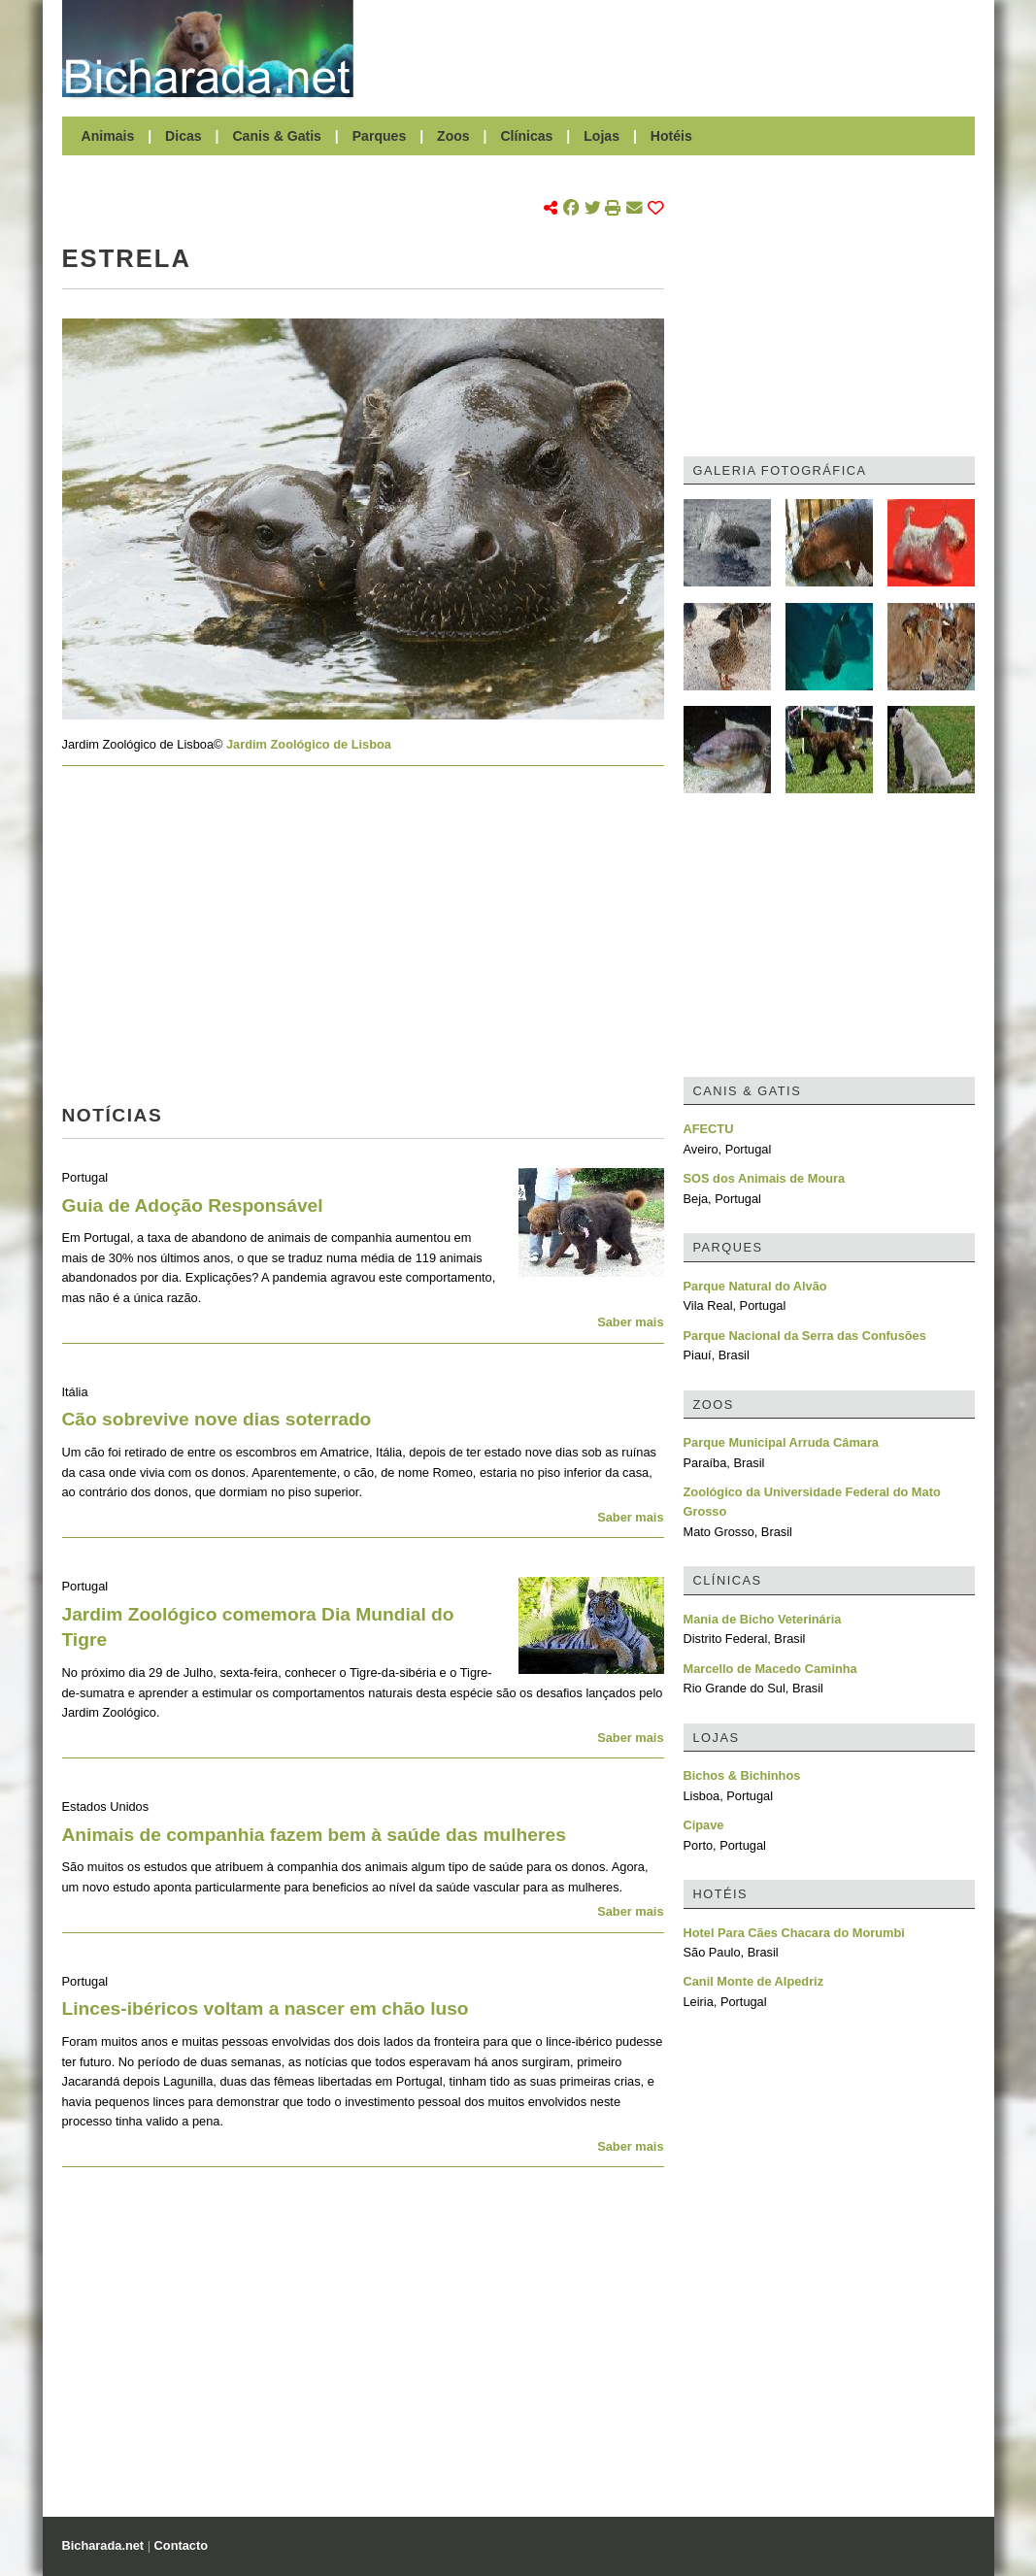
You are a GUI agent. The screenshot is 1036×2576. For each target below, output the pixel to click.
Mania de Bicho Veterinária (763, 1619)
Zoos (453, 136)
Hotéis (671, 136)
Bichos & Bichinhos (742, 1775)
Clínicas (526, 136)
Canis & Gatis (276, 136)
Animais (108, 136)
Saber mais (630, 1322)
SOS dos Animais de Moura (765, 1178)
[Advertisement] (674, 48)
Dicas (183, 136)
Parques (379, 136)
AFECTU (709, 1128)
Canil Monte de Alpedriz (754, 1981)
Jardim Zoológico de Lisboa (308, 744)
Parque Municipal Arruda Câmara (782, 1442)
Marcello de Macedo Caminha (770, 1668)
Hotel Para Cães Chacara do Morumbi (794, 1932)
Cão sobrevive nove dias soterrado (217, 1419)
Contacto (181, 2545)
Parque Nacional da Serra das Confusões (805, 1335)
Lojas (601, 136)
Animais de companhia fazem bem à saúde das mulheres (314, 1834)
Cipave (704, 1825)
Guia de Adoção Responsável (192, 1205)
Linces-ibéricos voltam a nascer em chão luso (265, 2008)
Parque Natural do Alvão (755, 1286)
